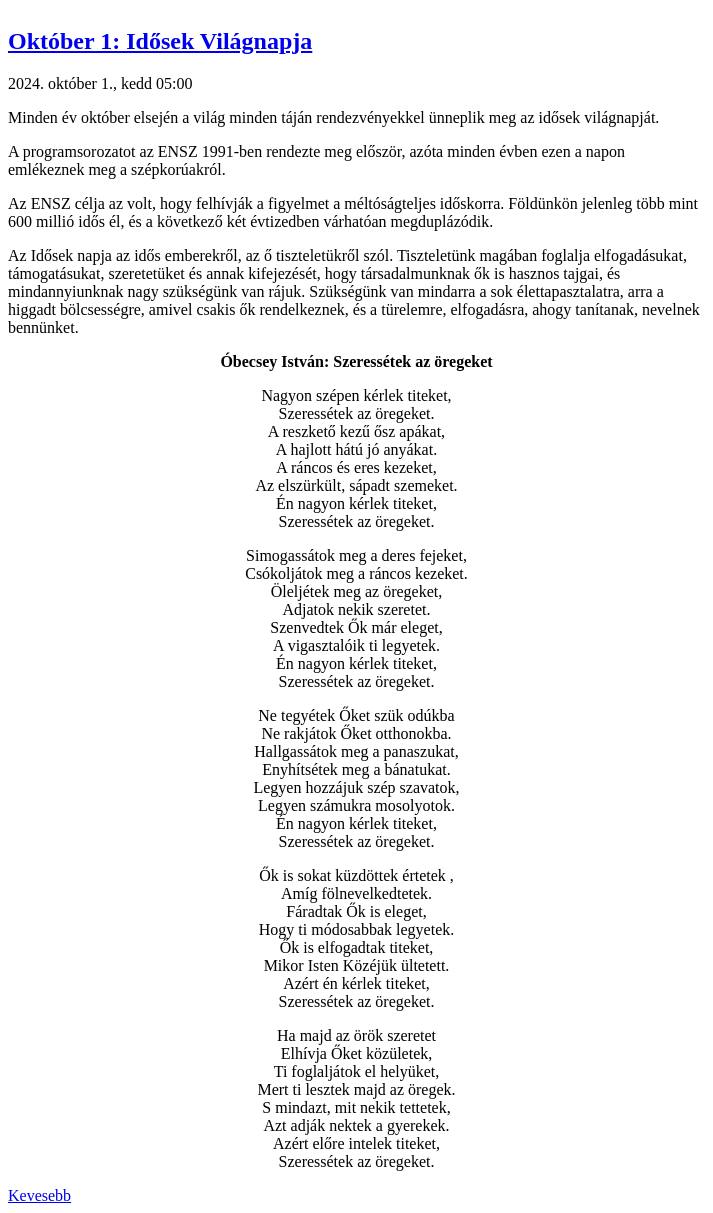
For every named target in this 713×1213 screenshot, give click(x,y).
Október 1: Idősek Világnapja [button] (160, 41)
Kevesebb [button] (39, 1195)
